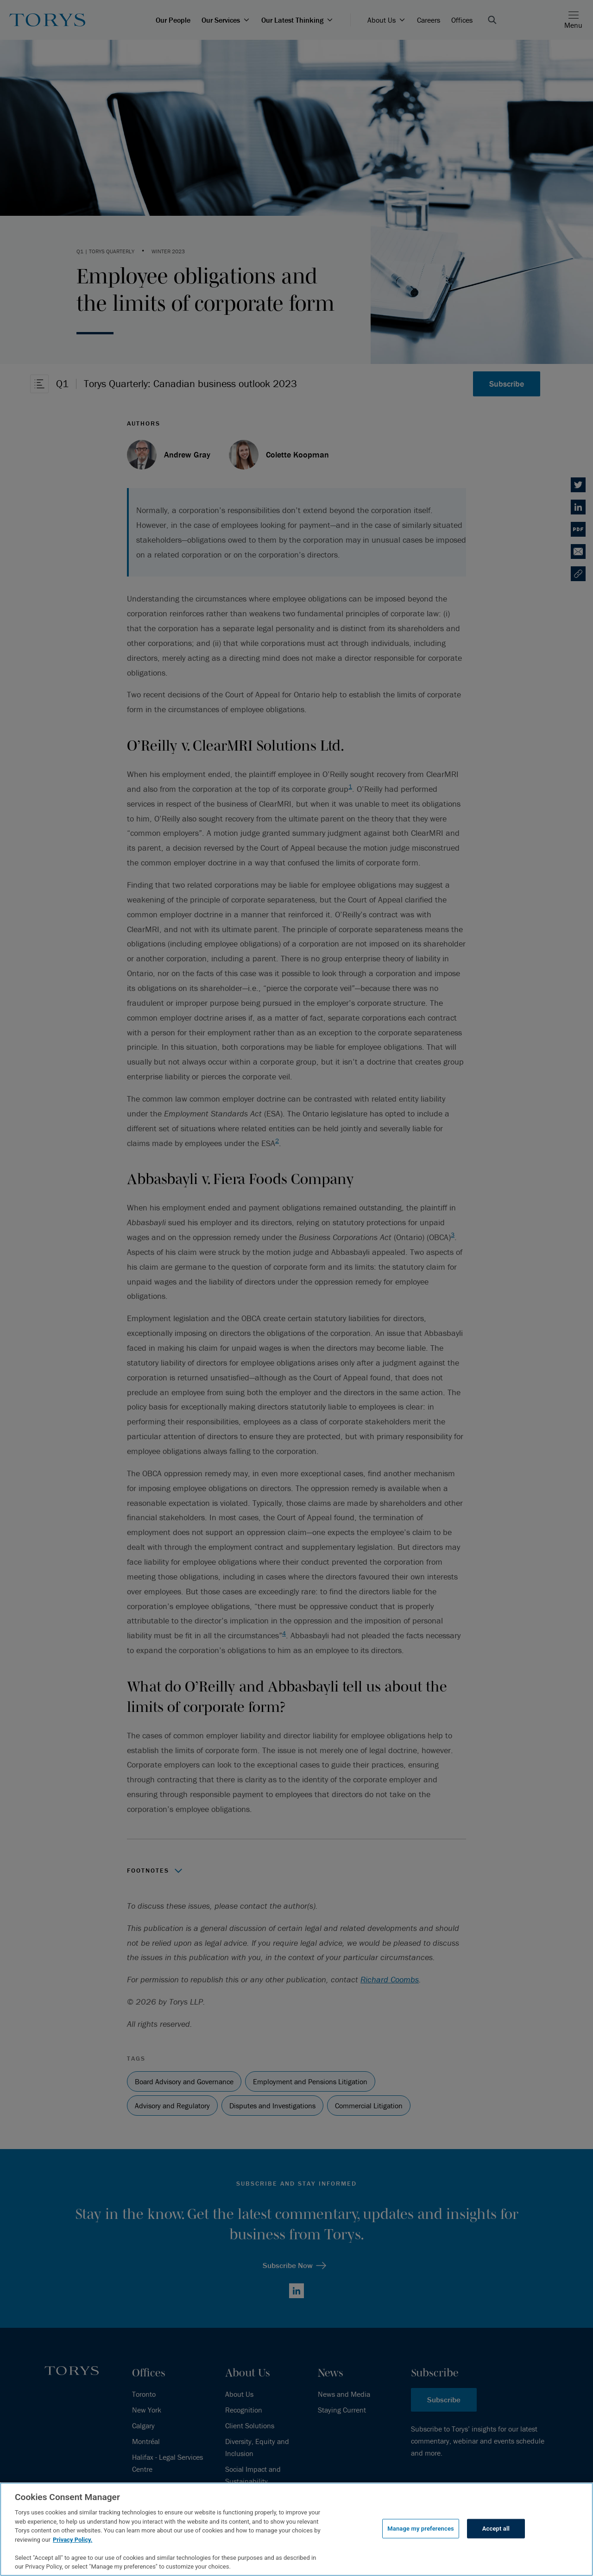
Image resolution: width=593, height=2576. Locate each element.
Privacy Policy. (72, 2539)
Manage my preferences (420, 2528)
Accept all (496, 2528)
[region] (296, 2529)
